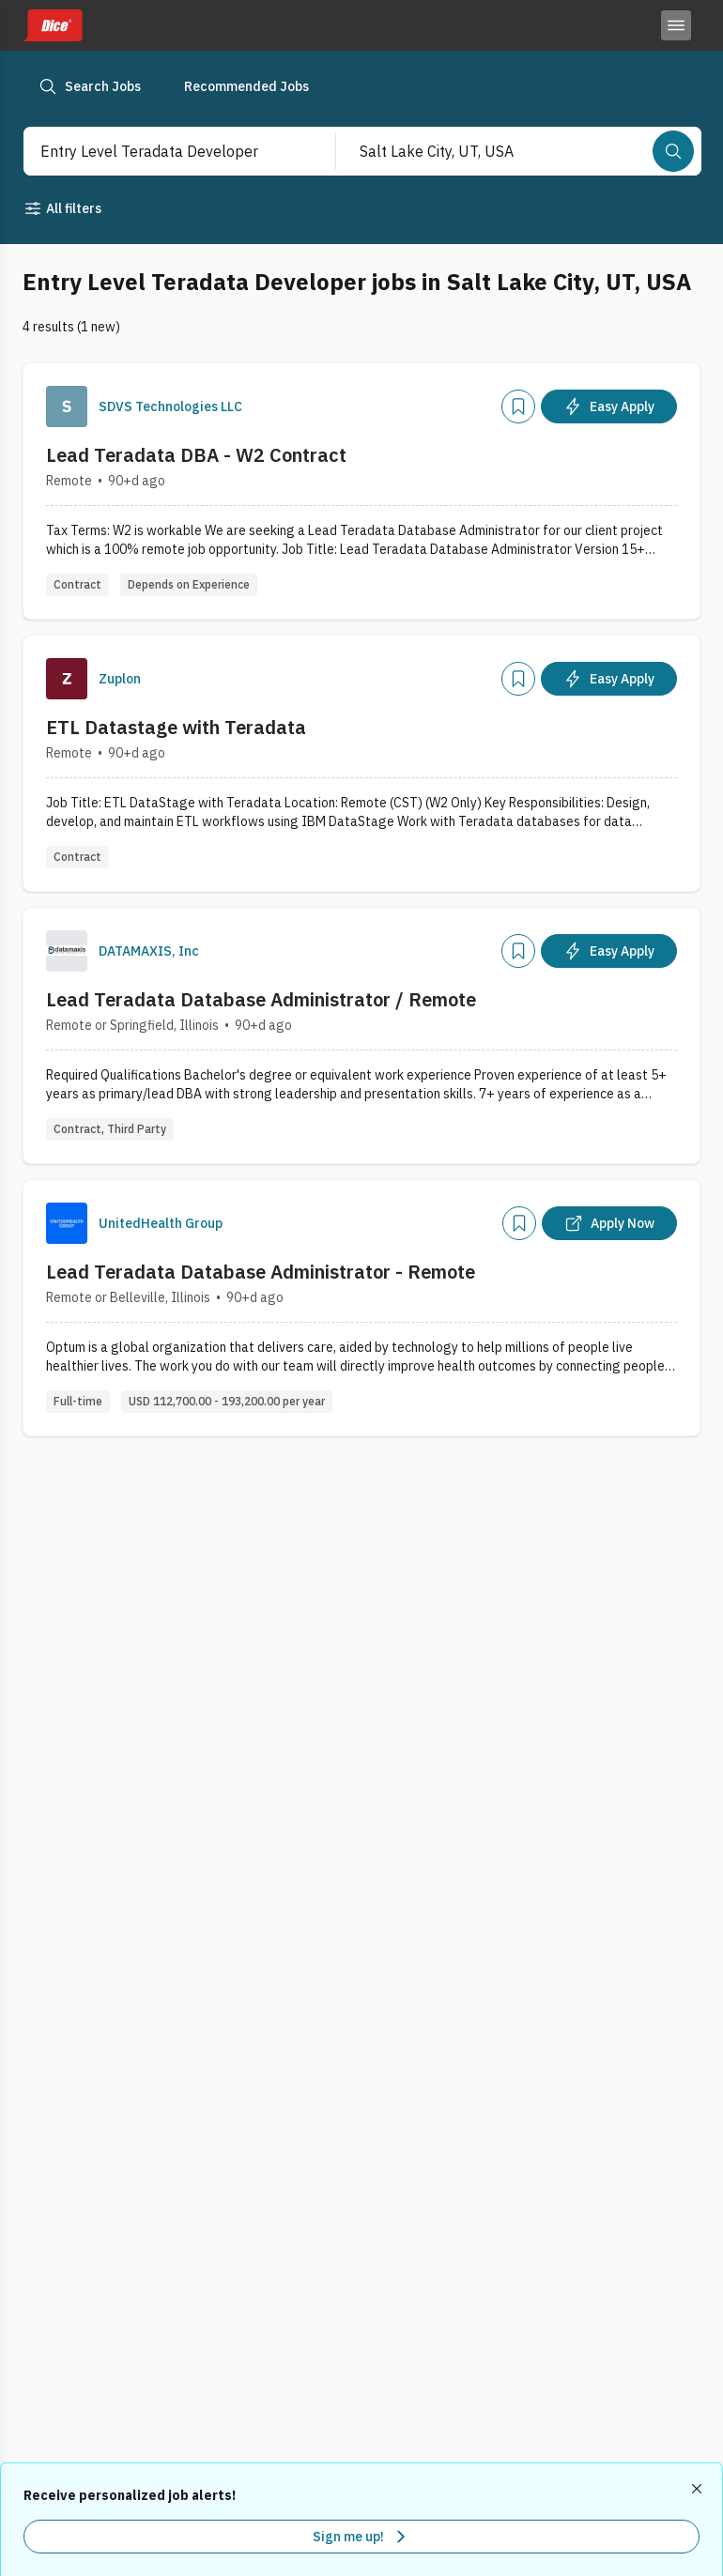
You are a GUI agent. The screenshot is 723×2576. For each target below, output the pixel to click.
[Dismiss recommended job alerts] (698, 2488)
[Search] (673, 151)
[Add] (518, 406)
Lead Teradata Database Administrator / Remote (261, 999)
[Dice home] (53, 25)
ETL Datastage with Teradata (176, 727)
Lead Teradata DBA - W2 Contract (196, 455)
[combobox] (160, 151)
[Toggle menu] (676, 25)
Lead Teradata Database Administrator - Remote (260, 1271)
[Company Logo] (66, 406)
